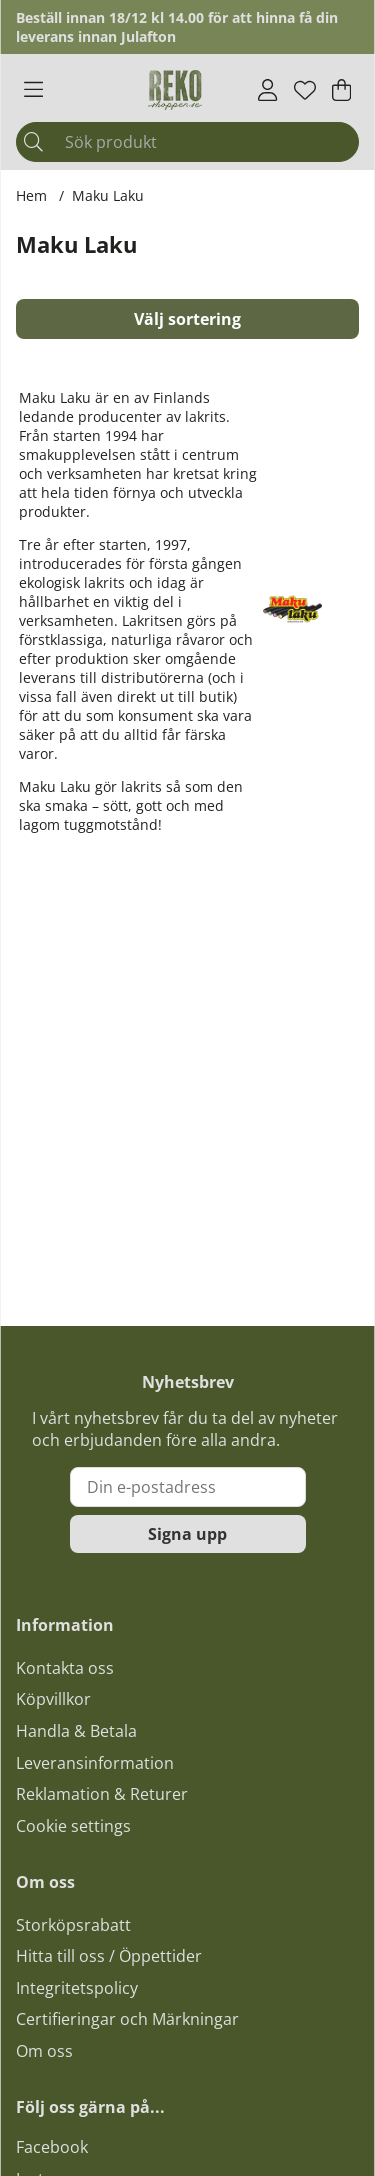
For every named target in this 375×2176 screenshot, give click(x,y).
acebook (56, 2147)
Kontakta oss (65, 1668)
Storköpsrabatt (73, 1925)
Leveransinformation (95, 1763)
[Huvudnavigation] (33, 90)
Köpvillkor (53, 1699)
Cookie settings (73, 1826)
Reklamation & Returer (102, 1794)
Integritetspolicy (77, 1988)
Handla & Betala (76, 1731)
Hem (31, 195)
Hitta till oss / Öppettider (109, 1956)
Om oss (44, 2051)
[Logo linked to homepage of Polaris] (175, 90)
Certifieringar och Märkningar (127, 2019)
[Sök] (187, 142)
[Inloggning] (267, 90)
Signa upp (187, 1534)
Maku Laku (108, 195)
